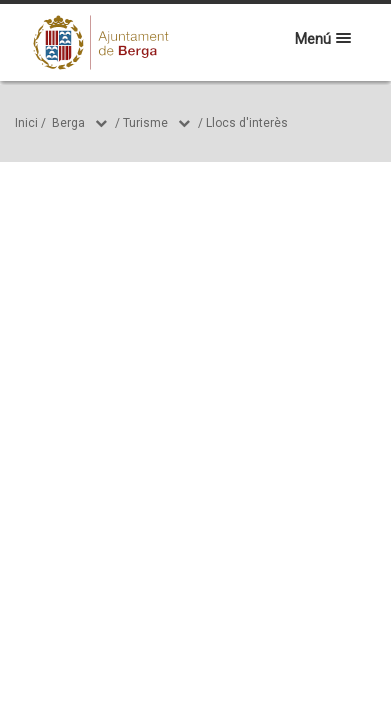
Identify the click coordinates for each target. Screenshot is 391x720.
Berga (68, 123)
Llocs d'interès (247, 123)
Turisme (145, 123)
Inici (26, 123)
